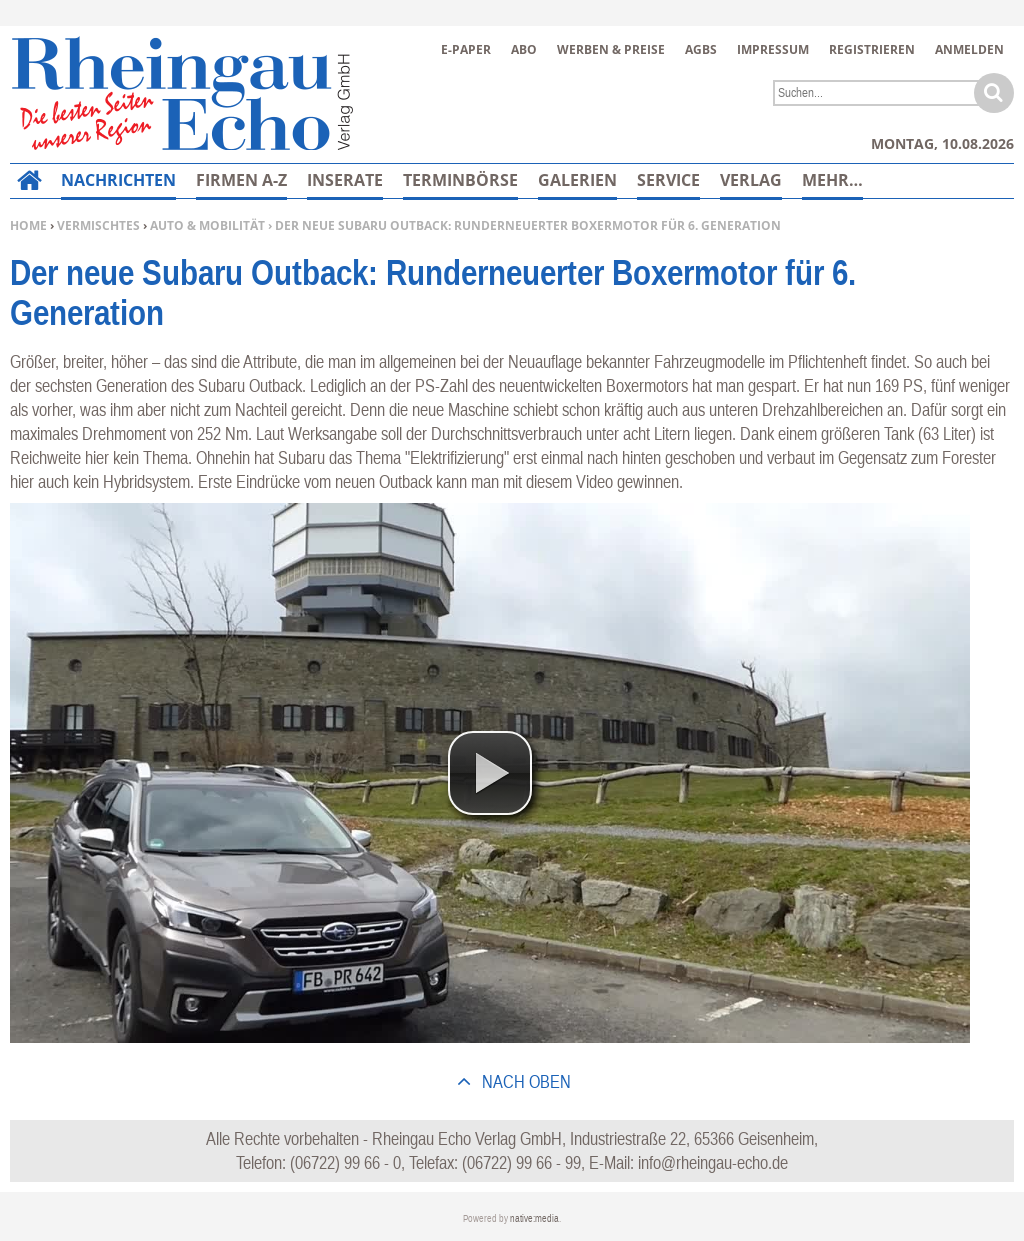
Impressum (773, 49)
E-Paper (466, 49)
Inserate (345, 180)
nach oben (524, 1081)
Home (28, 225)
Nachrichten (118, 180)
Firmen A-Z (241, 180)
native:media (534, 1218)
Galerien (577, 180)
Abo (524, 49)
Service (668, 180)
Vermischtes (98, 225)
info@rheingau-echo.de (713, 1162)
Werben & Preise (611, 49)
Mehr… (832, 180)
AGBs (701, 49)
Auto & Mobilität (207, 225)
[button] (490, 773)
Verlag (751, 180)
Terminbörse (460, 180)
